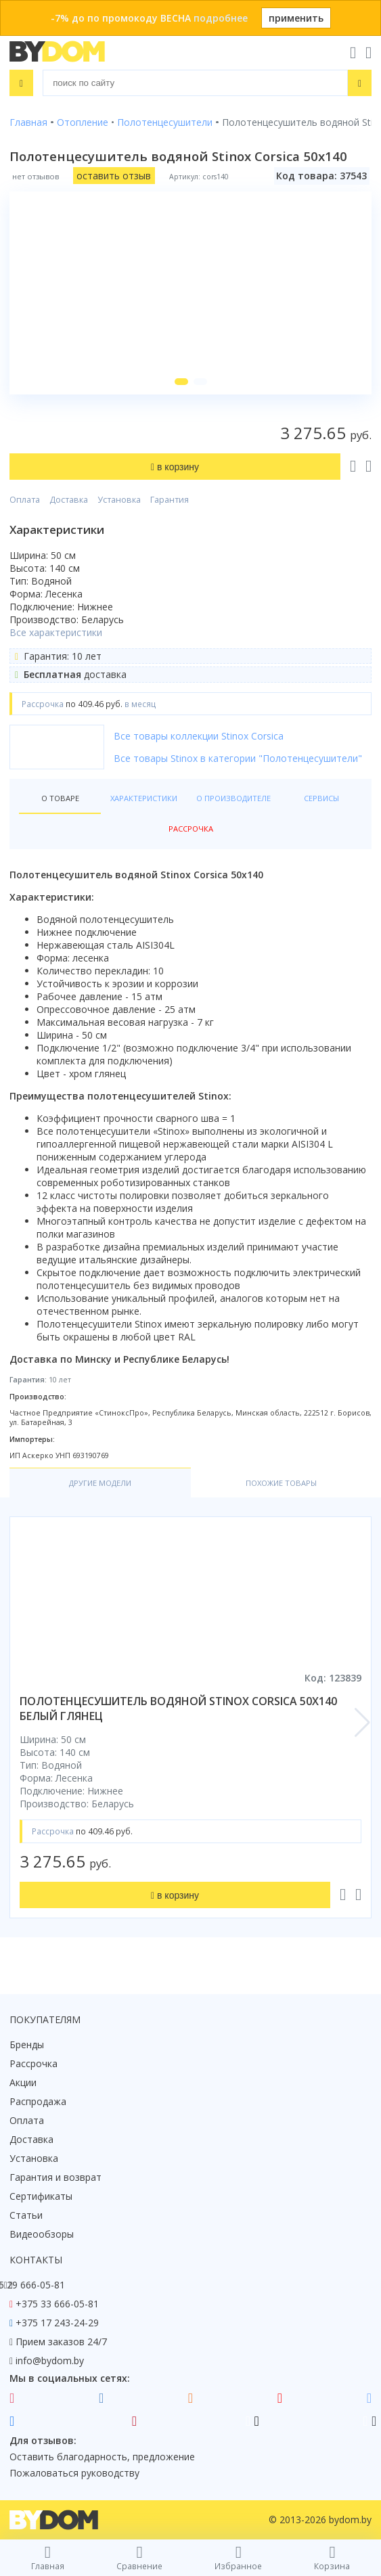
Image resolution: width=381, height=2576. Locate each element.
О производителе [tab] (233, 798)
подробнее (221, 18)
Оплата (24, 499)
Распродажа (37, 2101)
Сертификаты (40, 2196)
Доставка (68, 499)
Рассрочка (33, 2063)
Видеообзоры (41, 2234)
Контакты (35, 2259)
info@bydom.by (50, 2360)
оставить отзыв (113, 175)
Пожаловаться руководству (74, 2472)
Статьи (26, 2215)
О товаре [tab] (60, 798)
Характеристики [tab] (143, 798)
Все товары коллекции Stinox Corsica (199, 735)
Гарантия (169, 499)
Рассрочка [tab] (191, 828)
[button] (181, 381)
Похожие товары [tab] (281, 1483)
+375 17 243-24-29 (57, 2322)
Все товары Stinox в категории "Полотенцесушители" (238, 758)
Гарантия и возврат (55, 2177)
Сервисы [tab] (321, 798)
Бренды (26, 2044)
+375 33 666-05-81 (57, 2303)
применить (296, 18)
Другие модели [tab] (100, 1483)
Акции (23, 2082)
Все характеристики (55, 632)
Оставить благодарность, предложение (102, 2456)
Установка (119, 499)
